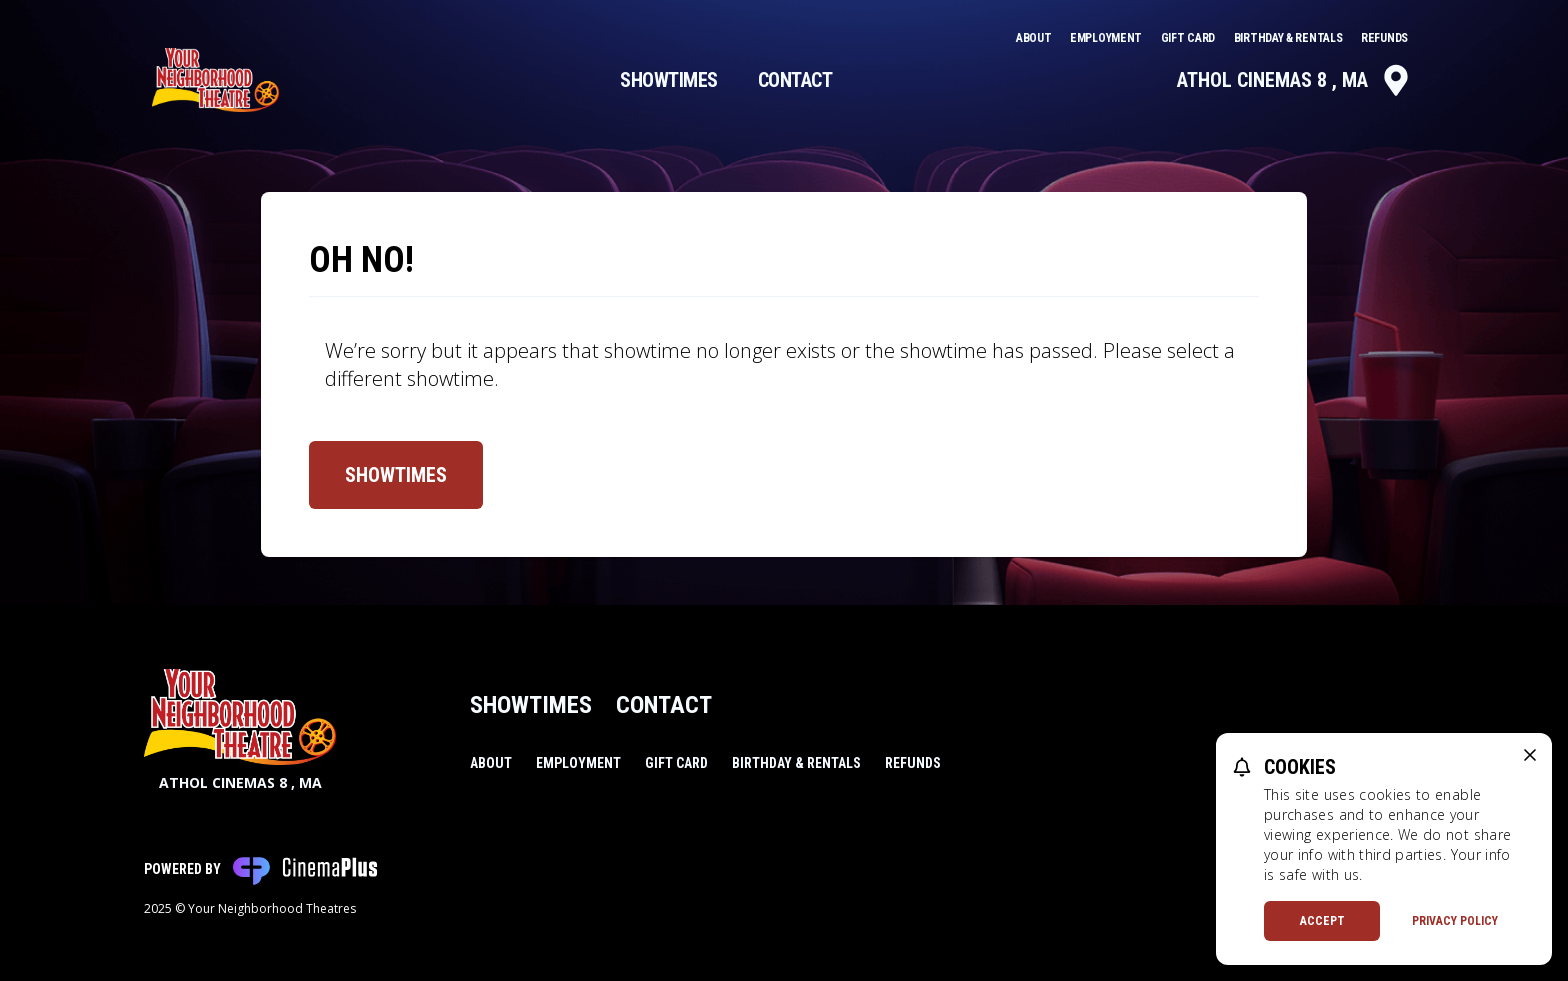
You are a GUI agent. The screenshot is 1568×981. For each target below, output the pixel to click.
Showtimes (669, 80)
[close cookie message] (1530, 755)
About (1035, 38)
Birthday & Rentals (1289, 38)
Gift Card (1189, 38)
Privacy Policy (1455, 921)
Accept (1322, 921)
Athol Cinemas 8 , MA (1294, 80)
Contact (795, 80)
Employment (1107, 38)
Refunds (1384, 38)
